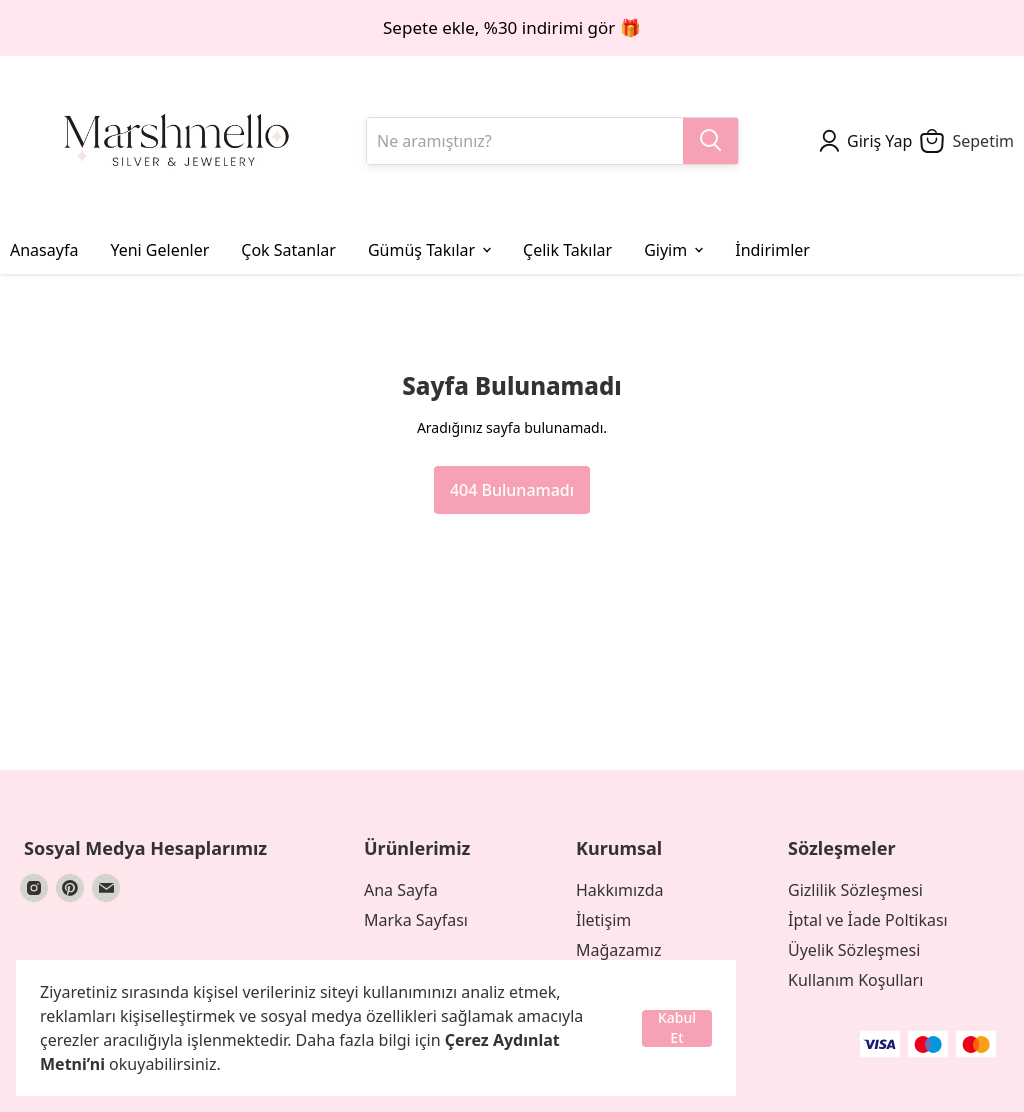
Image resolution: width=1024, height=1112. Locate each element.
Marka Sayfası (416, 920)
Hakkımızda (619, 890)
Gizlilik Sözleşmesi (855, 890)
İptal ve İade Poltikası (868, 920)
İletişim (603, 920)
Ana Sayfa (401, 890)
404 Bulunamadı (512, 490)
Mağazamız (618, 950)
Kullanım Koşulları (855, 980)
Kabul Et (677, 1028)
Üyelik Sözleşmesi (854, 950)
